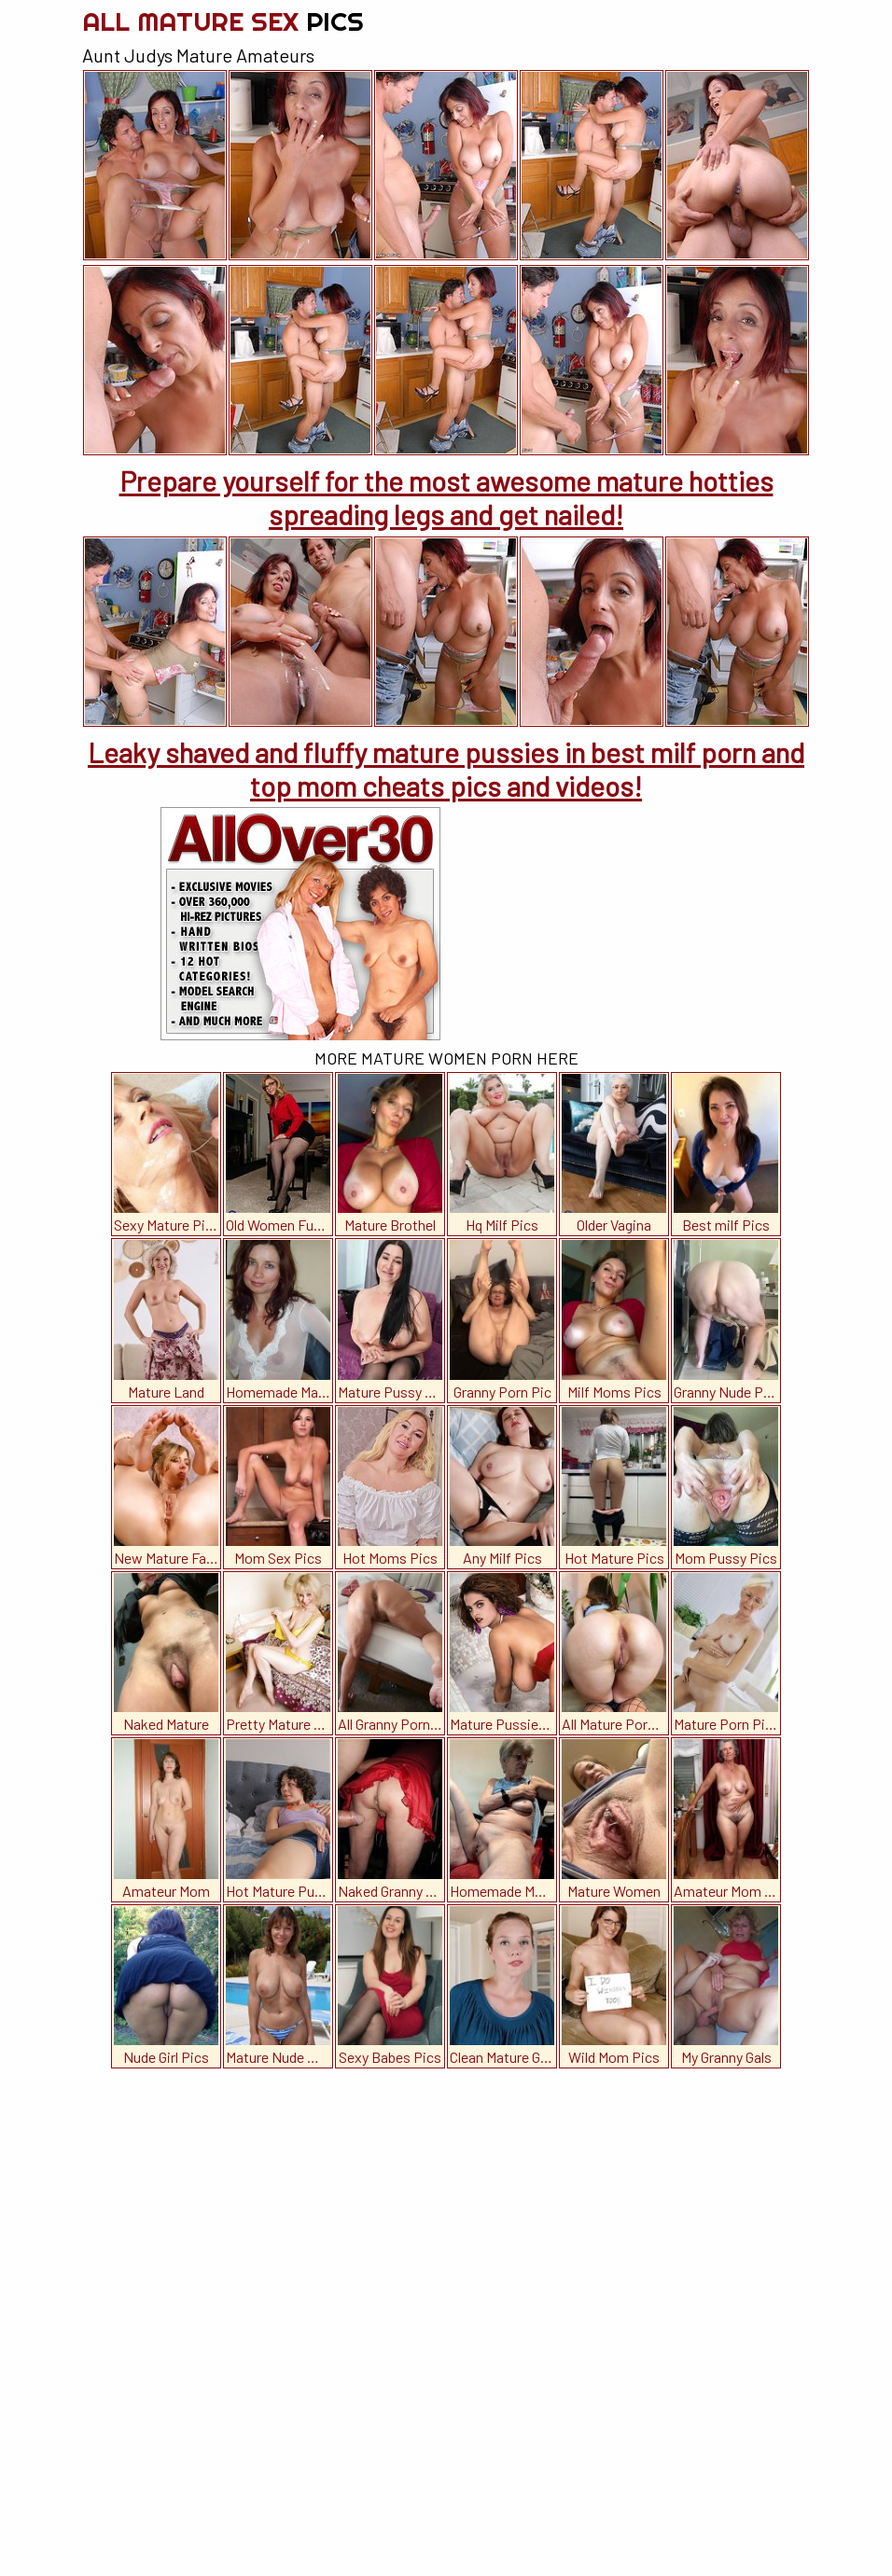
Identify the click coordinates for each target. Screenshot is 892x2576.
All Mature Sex (223, 21)
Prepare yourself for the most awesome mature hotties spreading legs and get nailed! (446, 497)
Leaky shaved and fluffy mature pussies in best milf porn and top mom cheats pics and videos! (446, 768)
